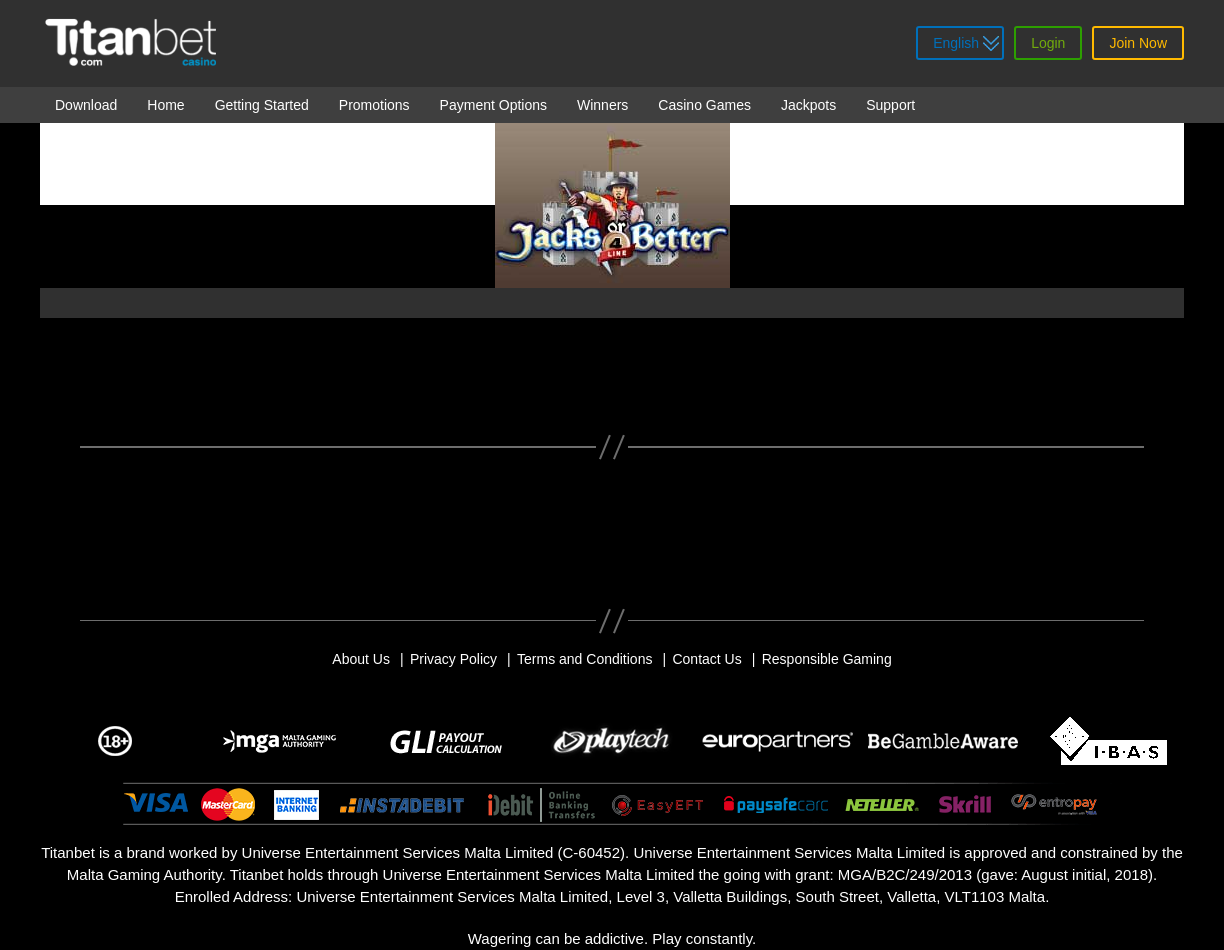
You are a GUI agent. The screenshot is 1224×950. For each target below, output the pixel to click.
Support (890, 105)
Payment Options (493, 105)
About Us (361, 659)
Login (1048, 43)
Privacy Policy (453, 659)
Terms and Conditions (584, 659)
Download (86, 105)
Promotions (374, 105)
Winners (602, 105)
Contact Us (706, 659)
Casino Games (704, 105)
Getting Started (262, 105)
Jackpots (808, 105)
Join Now (1138, 43)
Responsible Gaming (827, 659)
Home (165, 105)
